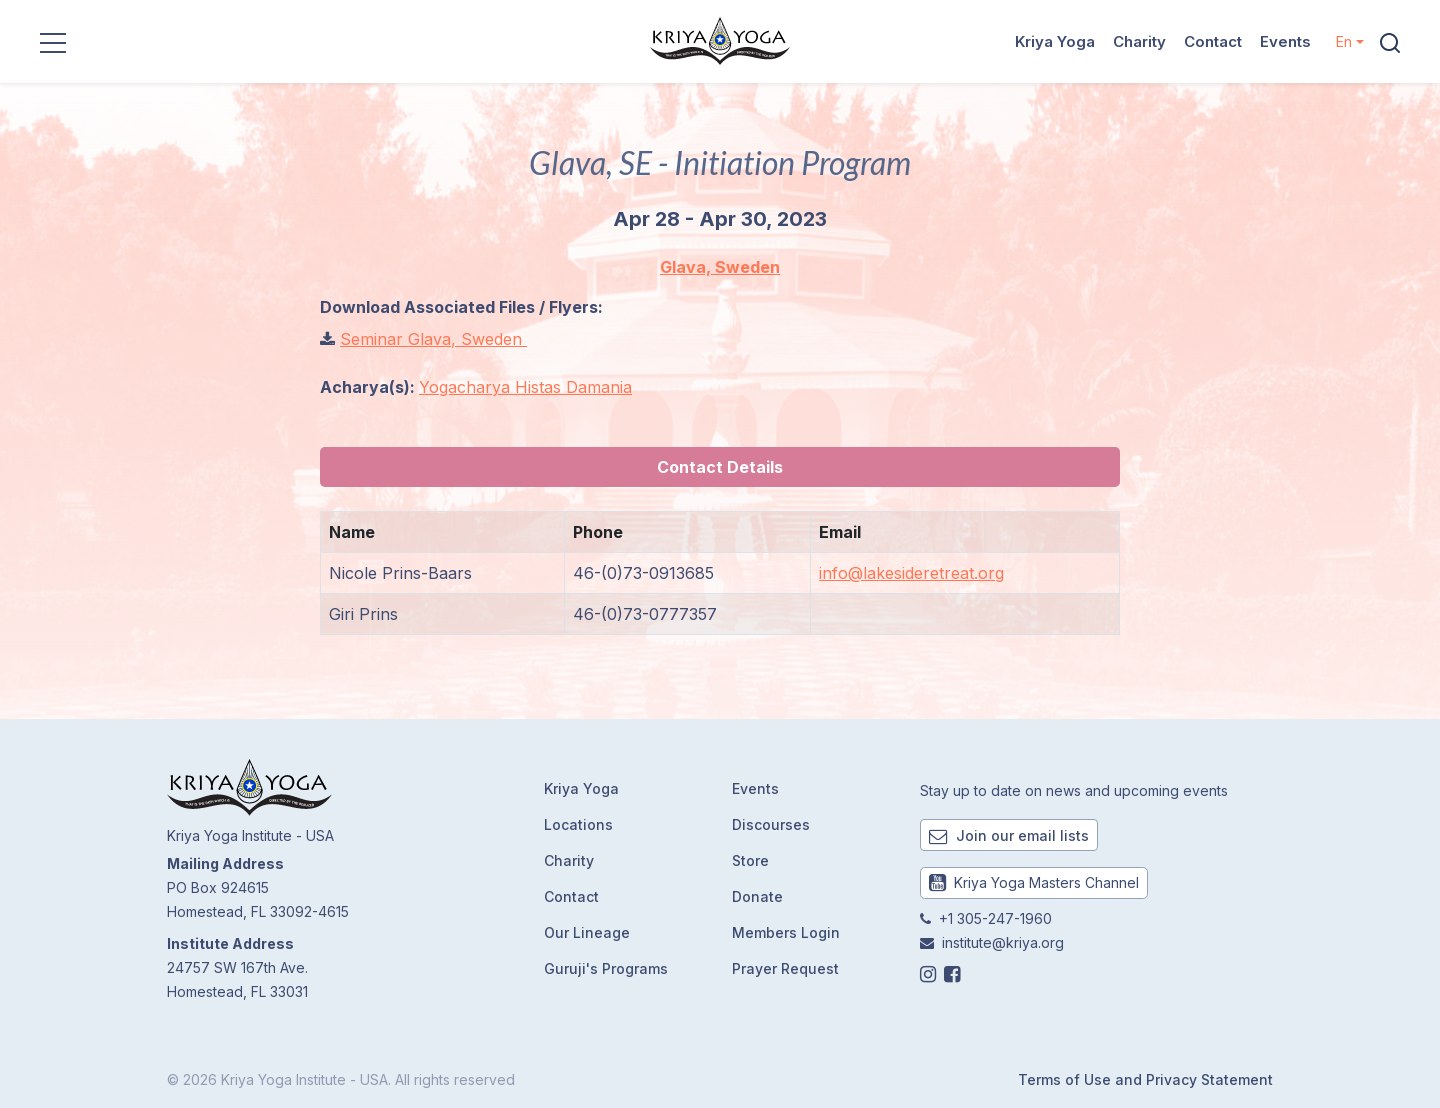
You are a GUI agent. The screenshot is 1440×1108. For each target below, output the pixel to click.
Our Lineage (587, 932)
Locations (578, 824)
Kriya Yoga (1055, 41)
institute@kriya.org (1003, 942)
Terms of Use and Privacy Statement (1145, 1079)
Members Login (786, 932)
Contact (1213, 41)
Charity (1139, 41)
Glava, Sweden (720, 267)
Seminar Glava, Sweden (433, 339)
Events (1285, 41)
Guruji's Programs (606, 968)
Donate (757, 896)
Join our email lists (1009, 835)
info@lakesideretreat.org (911, 573)
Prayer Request (785, 968)
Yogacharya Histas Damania (525, 387)
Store (750, 860)
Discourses (771, 824)
